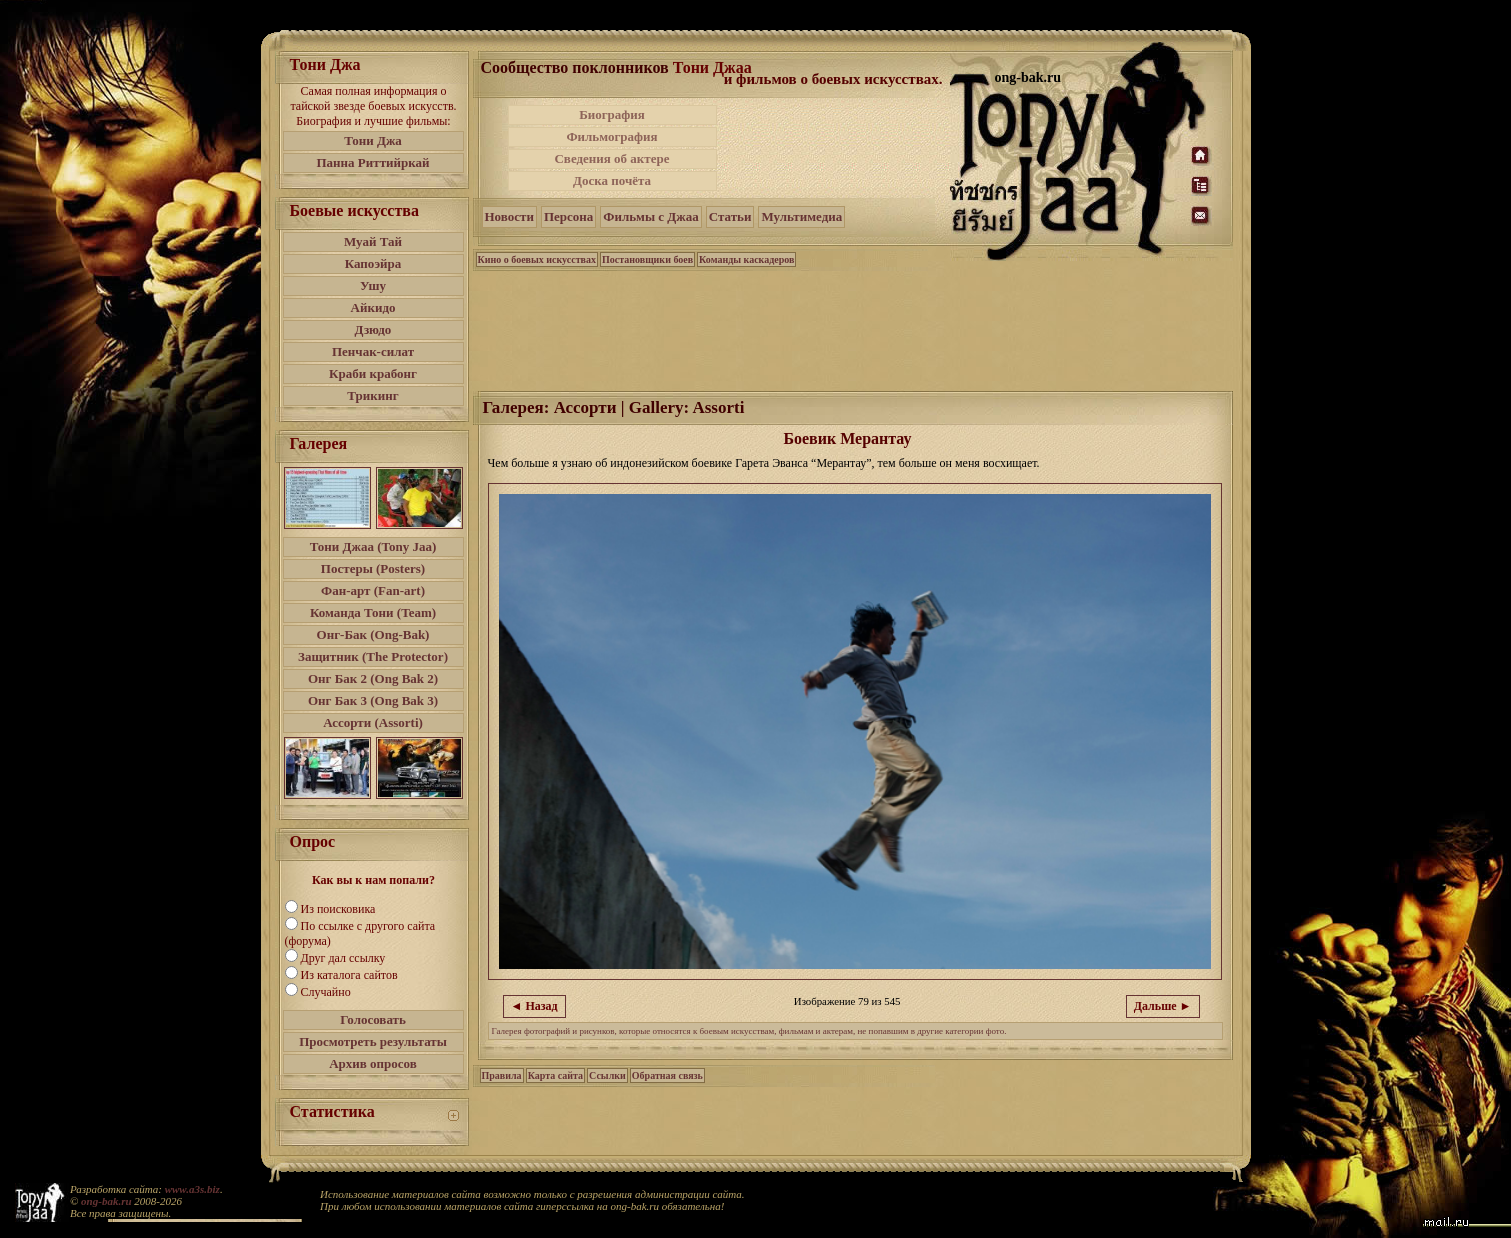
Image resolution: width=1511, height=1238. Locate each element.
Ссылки (607, 1075)
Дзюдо (373, 329)
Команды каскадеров (746, 259)
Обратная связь (667, 1075)
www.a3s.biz (192, 1189)
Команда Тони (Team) (373, 612)
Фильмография (611, 136)
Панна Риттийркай (372, 162)
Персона (568, 216)
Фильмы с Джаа (650, 216)
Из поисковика (338, 909)
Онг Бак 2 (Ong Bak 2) (373, 678)
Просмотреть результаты (373, 1041)
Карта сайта (555, 1075)
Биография (612, 114)
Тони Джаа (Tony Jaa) (373, 546)
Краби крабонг (373, 373)
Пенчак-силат (373, 351)
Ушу (373, 285)
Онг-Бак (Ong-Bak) (373, 634)
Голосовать (373, 1019)
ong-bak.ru (106, 1201)
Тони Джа (373, 140)
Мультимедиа (801, 216)
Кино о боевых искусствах (537, 259)
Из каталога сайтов (349, 975)
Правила (502, 1075)
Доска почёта (612, 180)
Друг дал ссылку (343, 958)
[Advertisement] (835, 148)
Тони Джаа (712, 67)
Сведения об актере (611, 158)
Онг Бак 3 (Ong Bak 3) (373, 700)
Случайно (326, 992)
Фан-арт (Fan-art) (373, 590)
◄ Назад (534, 1006)
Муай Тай (373, 241)
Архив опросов (373, 1063)
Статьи (730, 216)
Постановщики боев (647, 259)
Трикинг (372, 395)
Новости (509, 216)
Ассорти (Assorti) (373, 722)
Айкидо (373, 307)
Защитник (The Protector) (373, 656)
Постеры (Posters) (373, 568)
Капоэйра (373, 263)
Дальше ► (1163, 1006)
